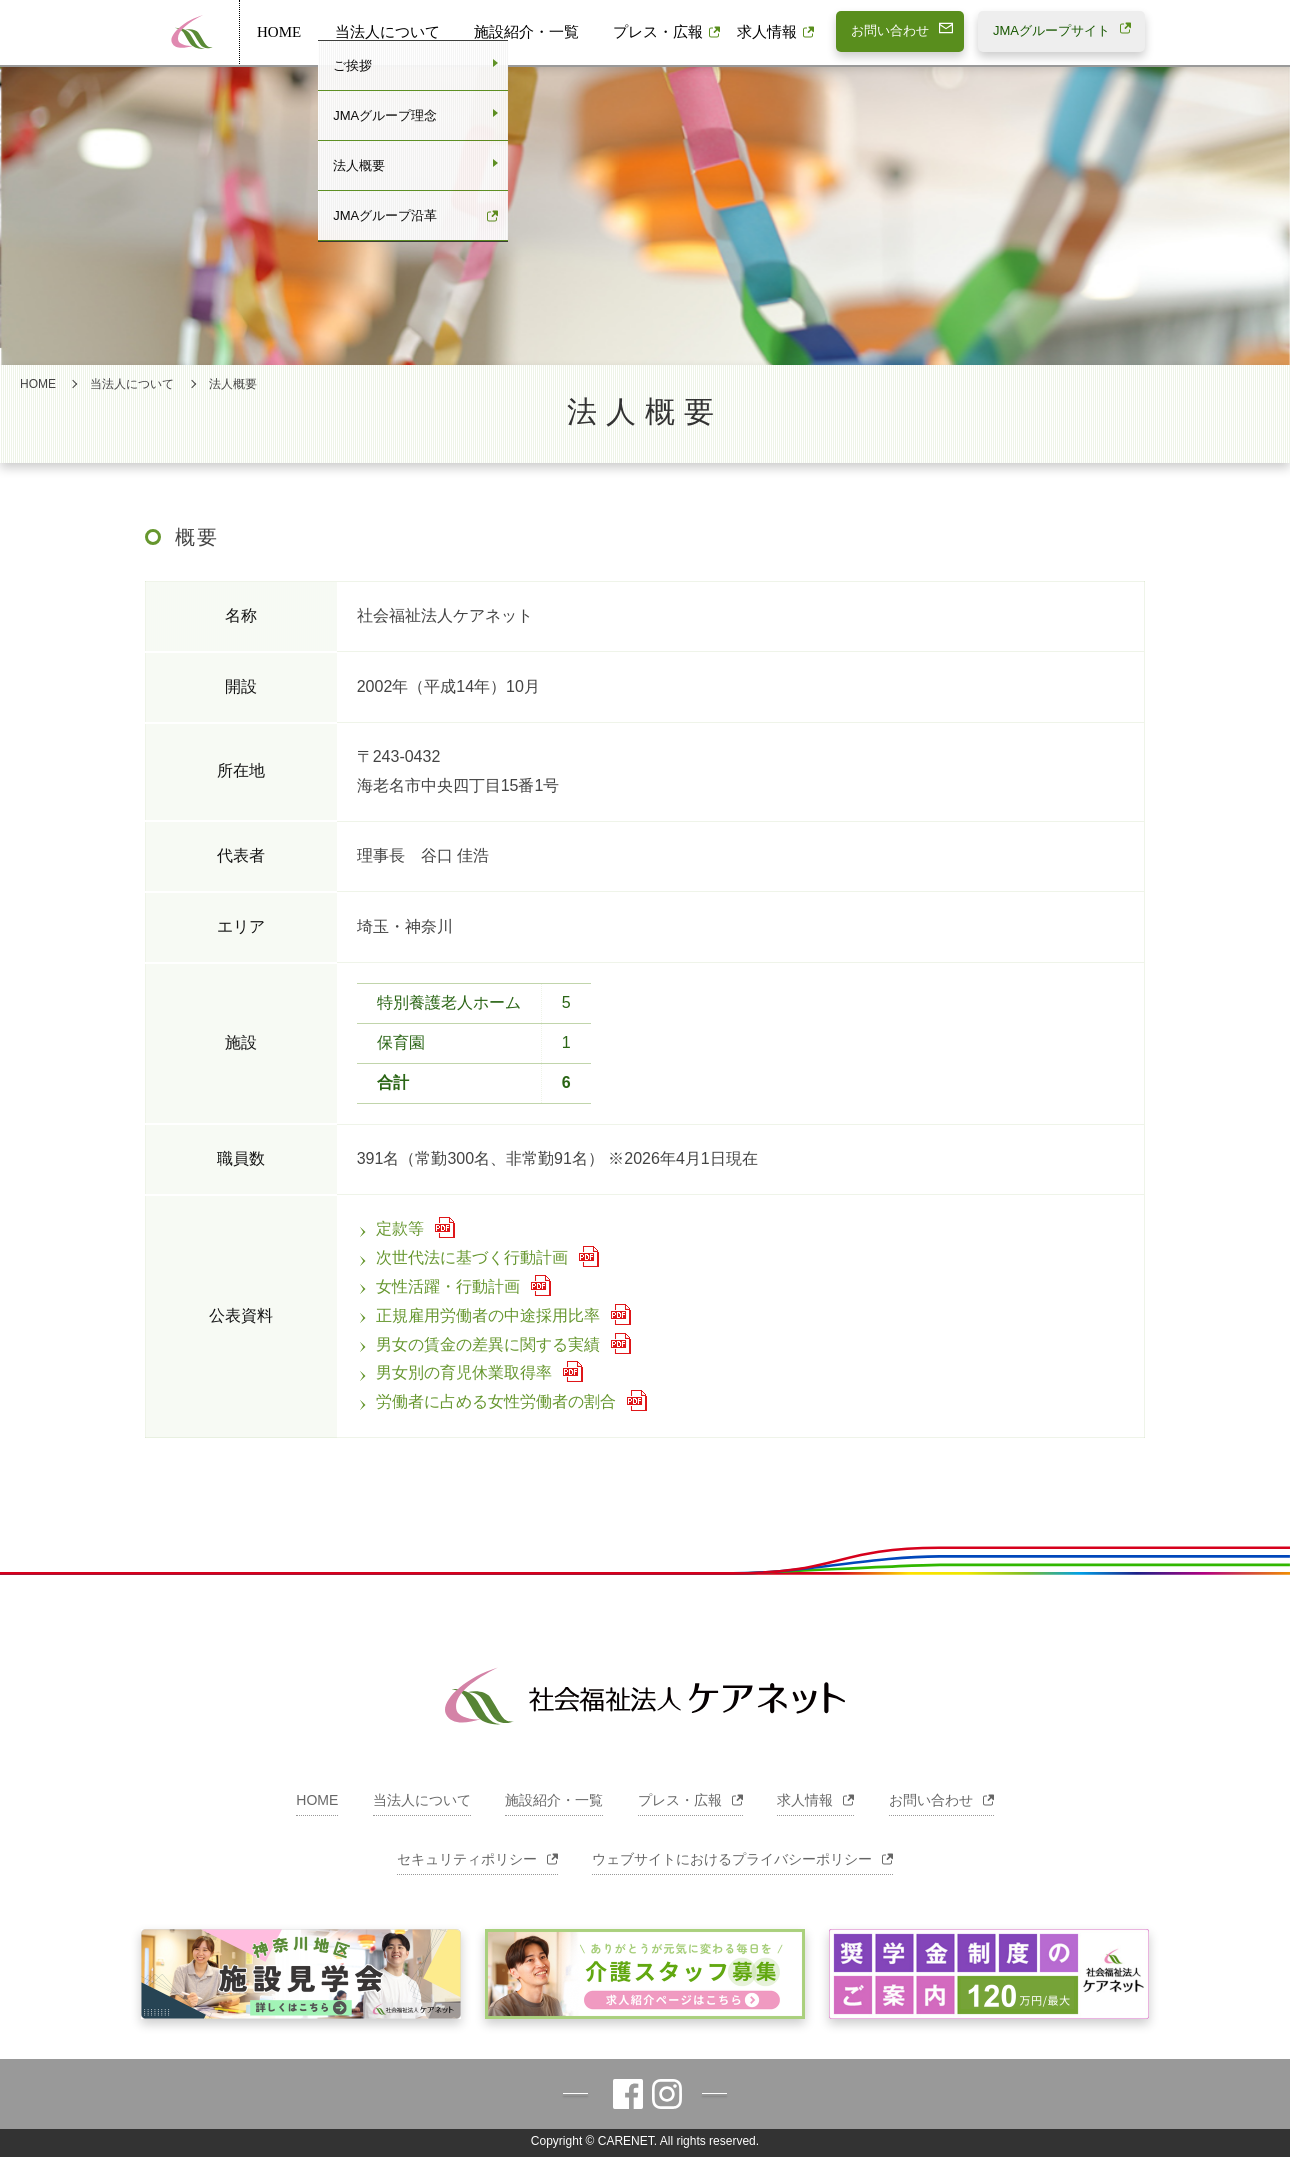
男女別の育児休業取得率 (454, 1372)
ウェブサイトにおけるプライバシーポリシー (742, 1859)
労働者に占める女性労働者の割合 (486, 1401)
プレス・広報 (658, 32)
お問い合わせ (941, 1800)
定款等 (390, 1228)
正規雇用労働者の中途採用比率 (478, 1315)
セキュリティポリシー (477, 1859)
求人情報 (767, 32)
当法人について (387, 32)
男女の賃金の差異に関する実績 (478, 1344)
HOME (279, 32)
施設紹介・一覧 (526, 32)
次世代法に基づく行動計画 (462, 1257)
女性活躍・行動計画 (438, 1286)
